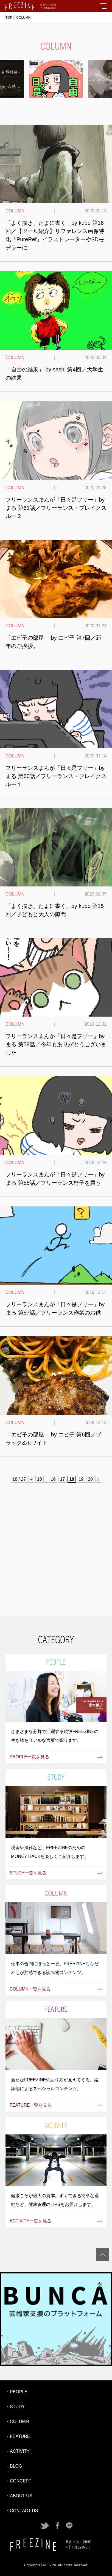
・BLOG (13, 2466)
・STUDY (15, 2406)
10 (39, 1479)
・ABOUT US (18, 2495)
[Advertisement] (56, 1549)
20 (90, 1479)
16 (53, 1479)
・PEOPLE (16, 2391)
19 (81, 1479)
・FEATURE (17, 2436)
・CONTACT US (21, 2510)
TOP (8, 18)
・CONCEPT (18, 2481)
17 (62, 1479)
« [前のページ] (31, 1479)
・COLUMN (17, 2421)
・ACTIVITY (17, 2451)
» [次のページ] (98, 1479)
